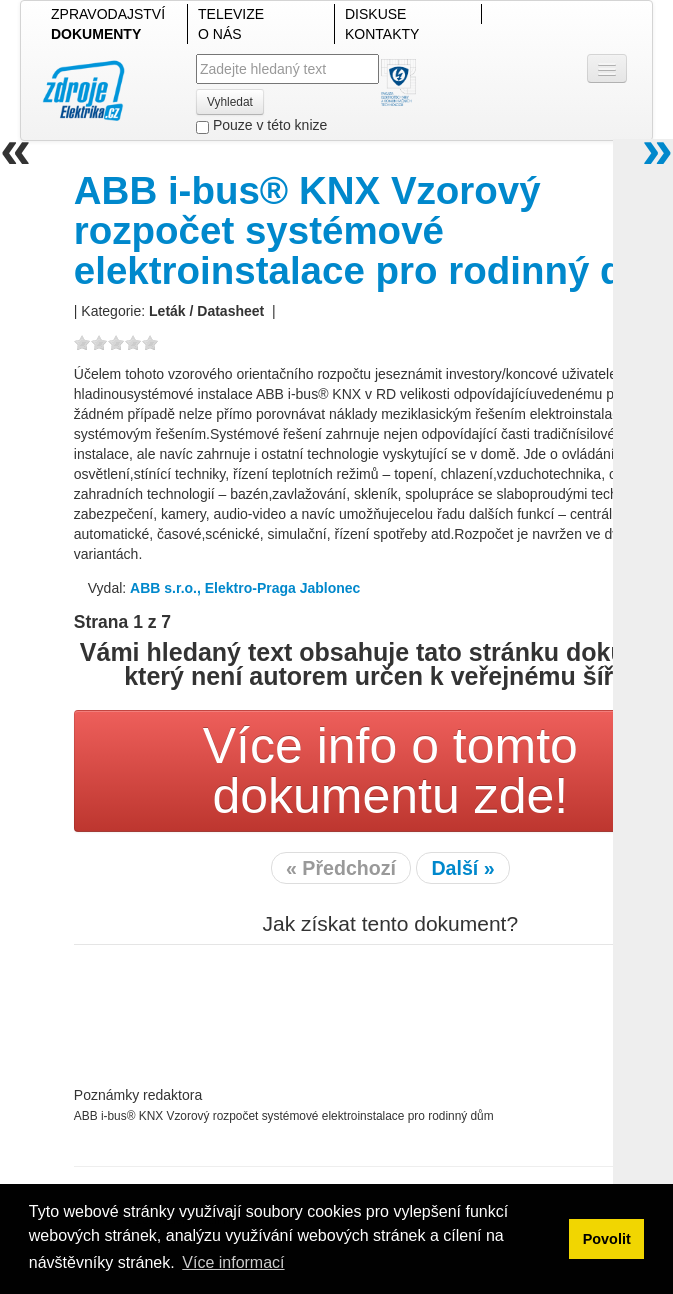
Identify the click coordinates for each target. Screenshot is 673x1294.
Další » (462, 868)
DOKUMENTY (96, 34)
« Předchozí (341, 868)
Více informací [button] (233, 1262)
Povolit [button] (607, 1239)
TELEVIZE (231, 14)
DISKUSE (375, 14)
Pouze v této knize (261, 125)
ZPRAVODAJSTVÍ (108, 14)
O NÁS (220, 34)
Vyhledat (230, 102)
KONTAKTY (382, 34)
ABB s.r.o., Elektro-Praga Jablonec (245, 588)
